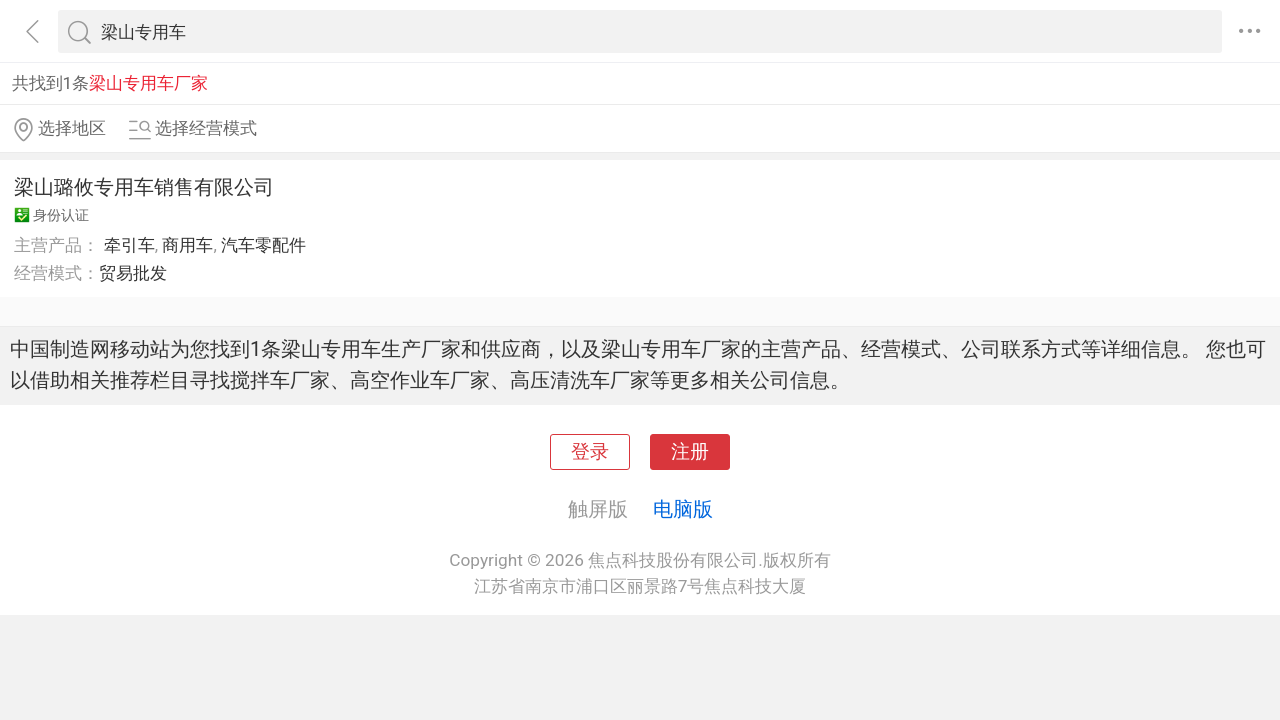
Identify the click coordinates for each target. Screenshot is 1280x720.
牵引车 (129, 245)
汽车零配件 (263, 245)
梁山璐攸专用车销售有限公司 (144, 187)
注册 (690, 452)
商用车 (187, 245)
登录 (590, 452)
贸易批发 (133, 273)
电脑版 (683, 509)
